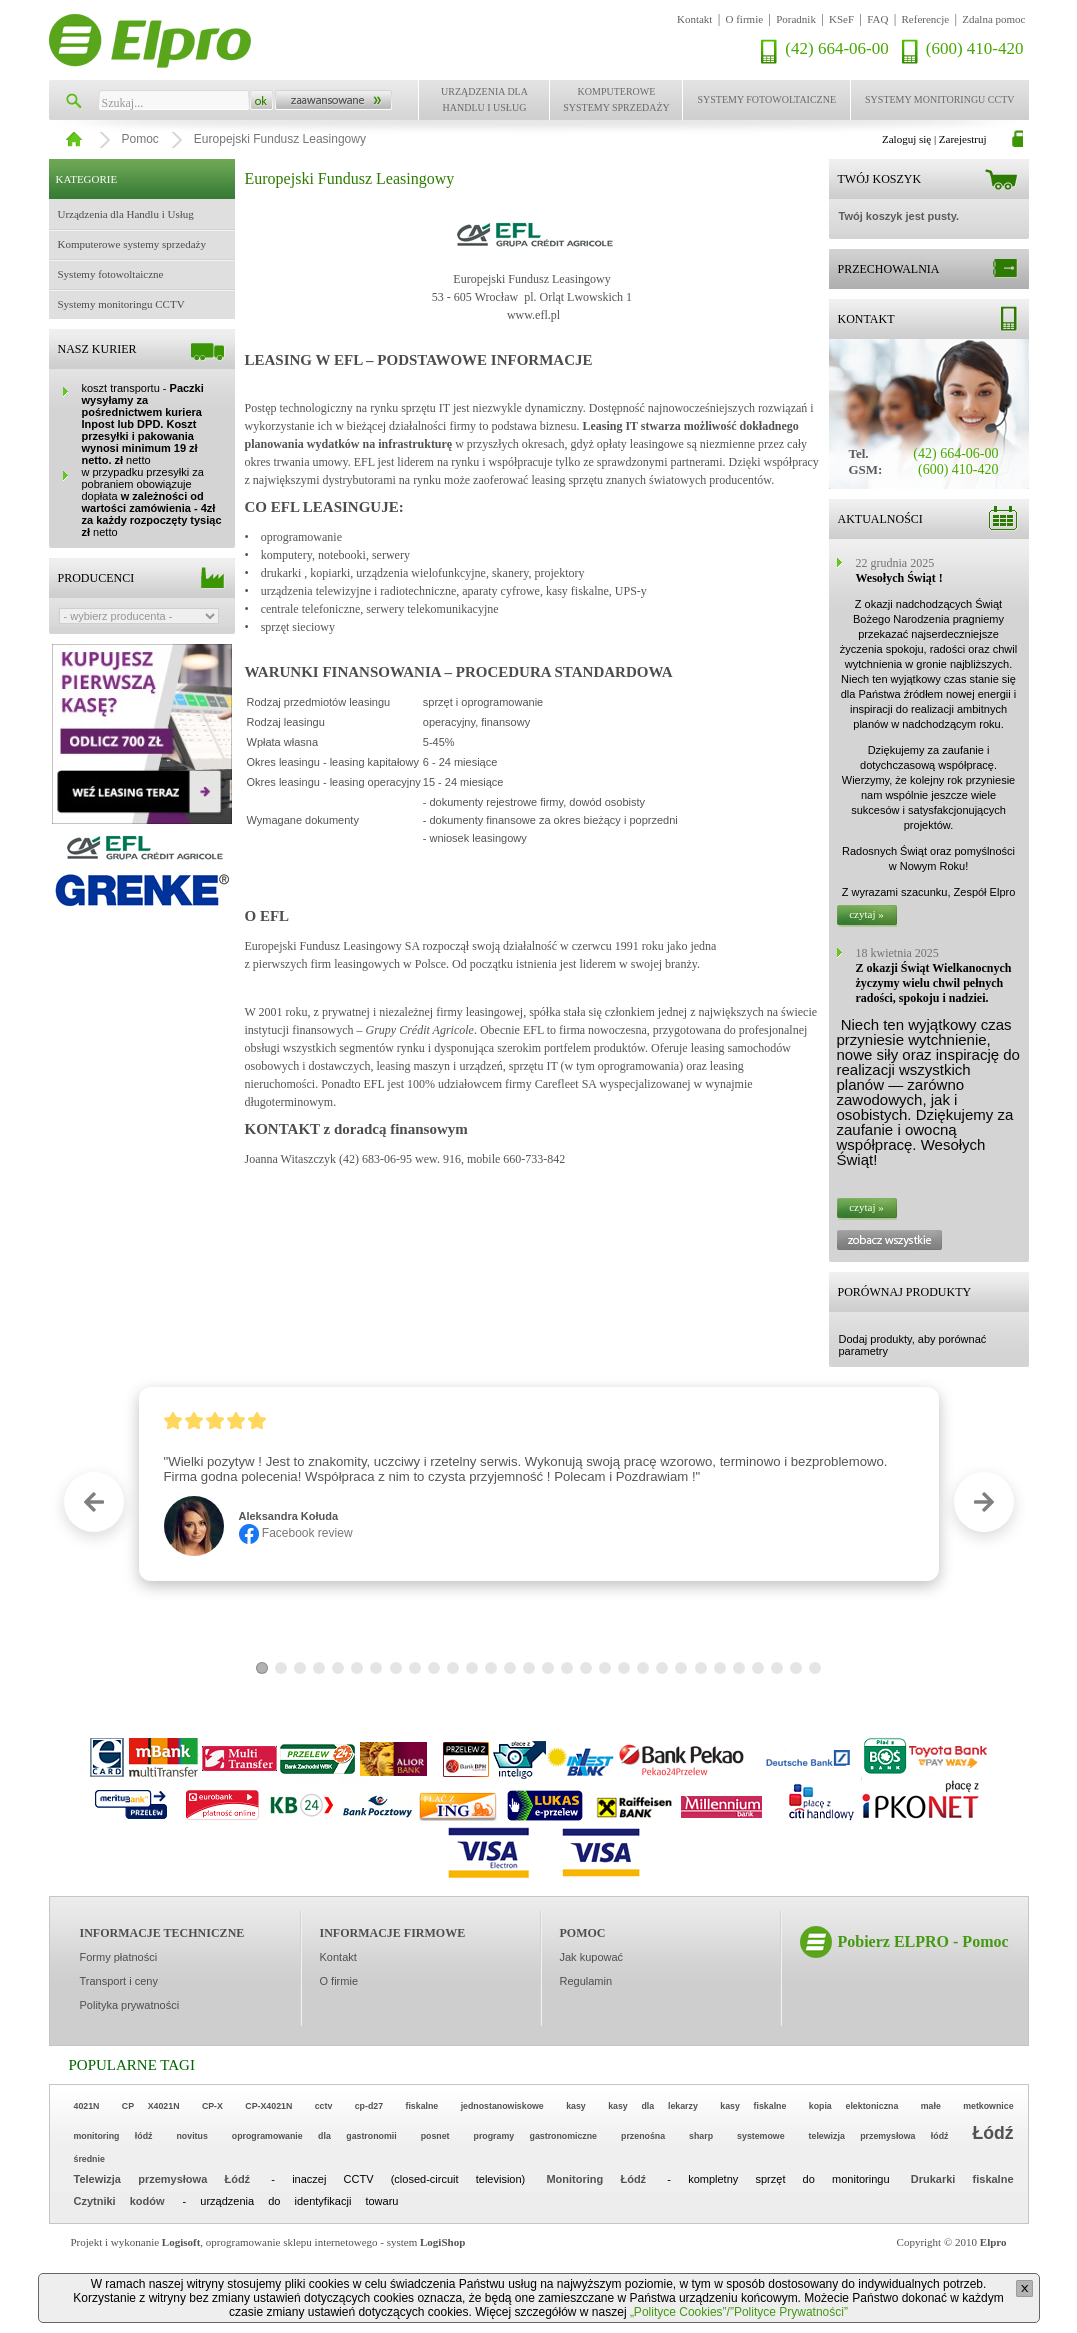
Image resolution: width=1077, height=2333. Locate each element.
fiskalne (421, 2106)
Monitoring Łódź (596, 2179)
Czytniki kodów (119, 2201)
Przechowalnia (889, 269)
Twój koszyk (880, 179)
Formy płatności (119, 1957)
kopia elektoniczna (854, 2106)
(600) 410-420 (975, 48)
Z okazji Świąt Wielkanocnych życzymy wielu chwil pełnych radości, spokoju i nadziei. (934, 983)
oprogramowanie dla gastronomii (314, 2136)
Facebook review (296, 1533)
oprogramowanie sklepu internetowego (292, 2242)
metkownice (988, 2106)
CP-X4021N (268, 2106)
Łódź (993, 2133)
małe (931, 2106)
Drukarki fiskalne (962, 2179)
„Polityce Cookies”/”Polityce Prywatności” (739, 2312)
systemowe (760, 2136)
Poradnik (796, 19)
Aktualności (880, 519)
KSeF (841, 19)
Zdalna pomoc (993, 19)
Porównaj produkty (905, 1292)
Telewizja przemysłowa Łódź (162, 2179)
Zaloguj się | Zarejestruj (934, 139)
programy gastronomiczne (535, 2136)
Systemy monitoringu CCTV (939, 99)
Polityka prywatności (130, 2005)
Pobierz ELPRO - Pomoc (923, 1941)
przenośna (643, 2136)
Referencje (926, 19)
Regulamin (586, 1981)
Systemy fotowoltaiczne (766, 99)
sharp (701, 2136)
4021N (87, 2106)
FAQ (877, 19)
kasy (576, 2106)
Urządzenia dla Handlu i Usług (484, 99)
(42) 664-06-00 (836, 48)
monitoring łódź (113, 2136)
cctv (324, 2106)
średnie (89, 2159)
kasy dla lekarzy (653, 2106)
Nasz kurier (97, 349)
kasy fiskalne (753, 2106)
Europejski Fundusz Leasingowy (280, 139)
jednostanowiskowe (502, 2106)
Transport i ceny (119, 1981)
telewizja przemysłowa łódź (879, 2136)
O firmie (745, 19)
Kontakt (694, 19)
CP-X (212, 2106)
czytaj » (866, 914)
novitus (192, 2136)
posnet (435, 2136)
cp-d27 (369, 2106)
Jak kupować (592, 1957)
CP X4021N (151, 2106)
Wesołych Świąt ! (899, 578)
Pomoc (140, 139)
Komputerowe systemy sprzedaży (616, 99)
